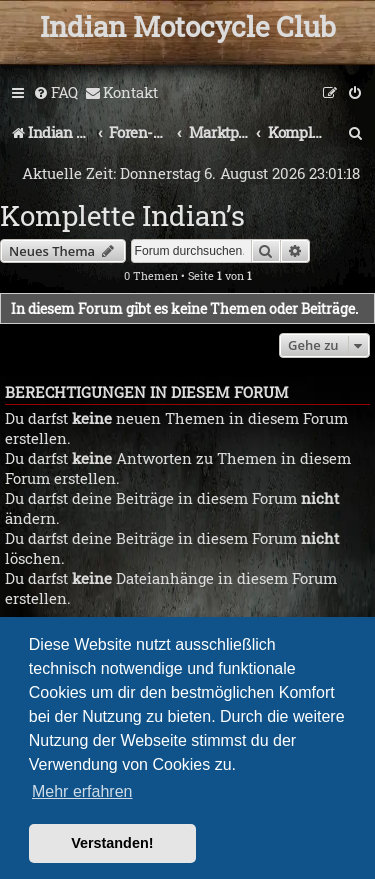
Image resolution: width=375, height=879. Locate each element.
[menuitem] (55, 93)
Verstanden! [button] (112, 843)
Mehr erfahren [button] (82, 791)
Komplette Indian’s (122, 215)
